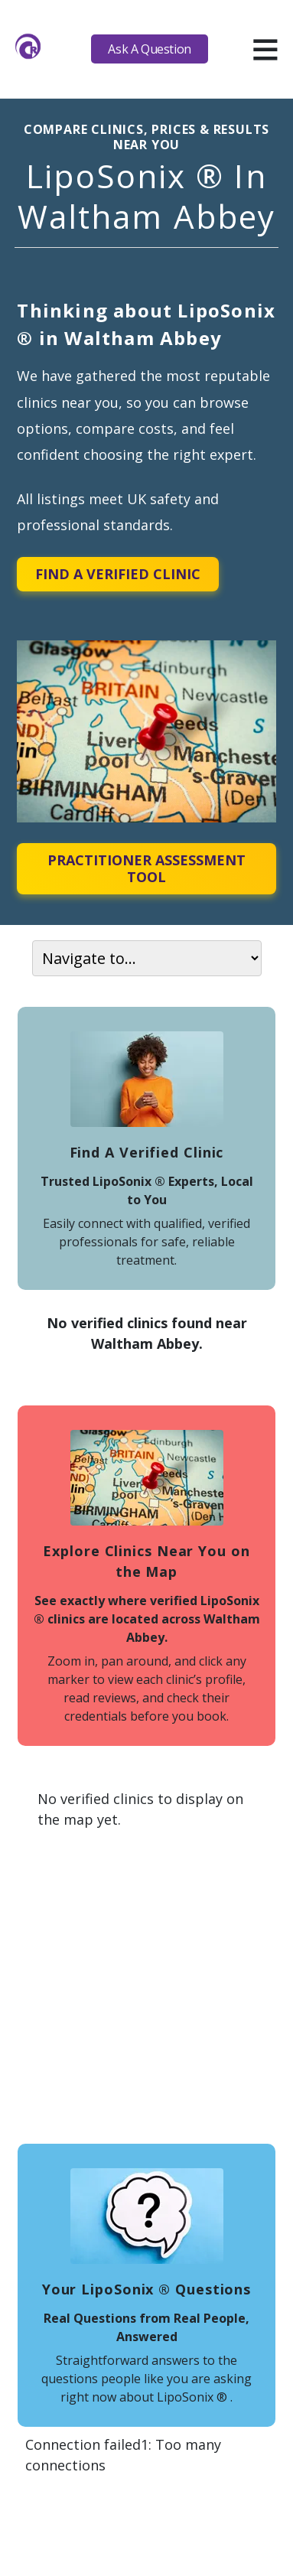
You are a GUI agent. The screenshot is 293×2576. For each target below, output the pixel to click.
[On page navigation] (147, 958)
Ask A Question (149, 49)
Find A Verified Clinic (117, 574)
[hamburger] (265, 49)
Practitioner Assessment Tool (146, 868)
